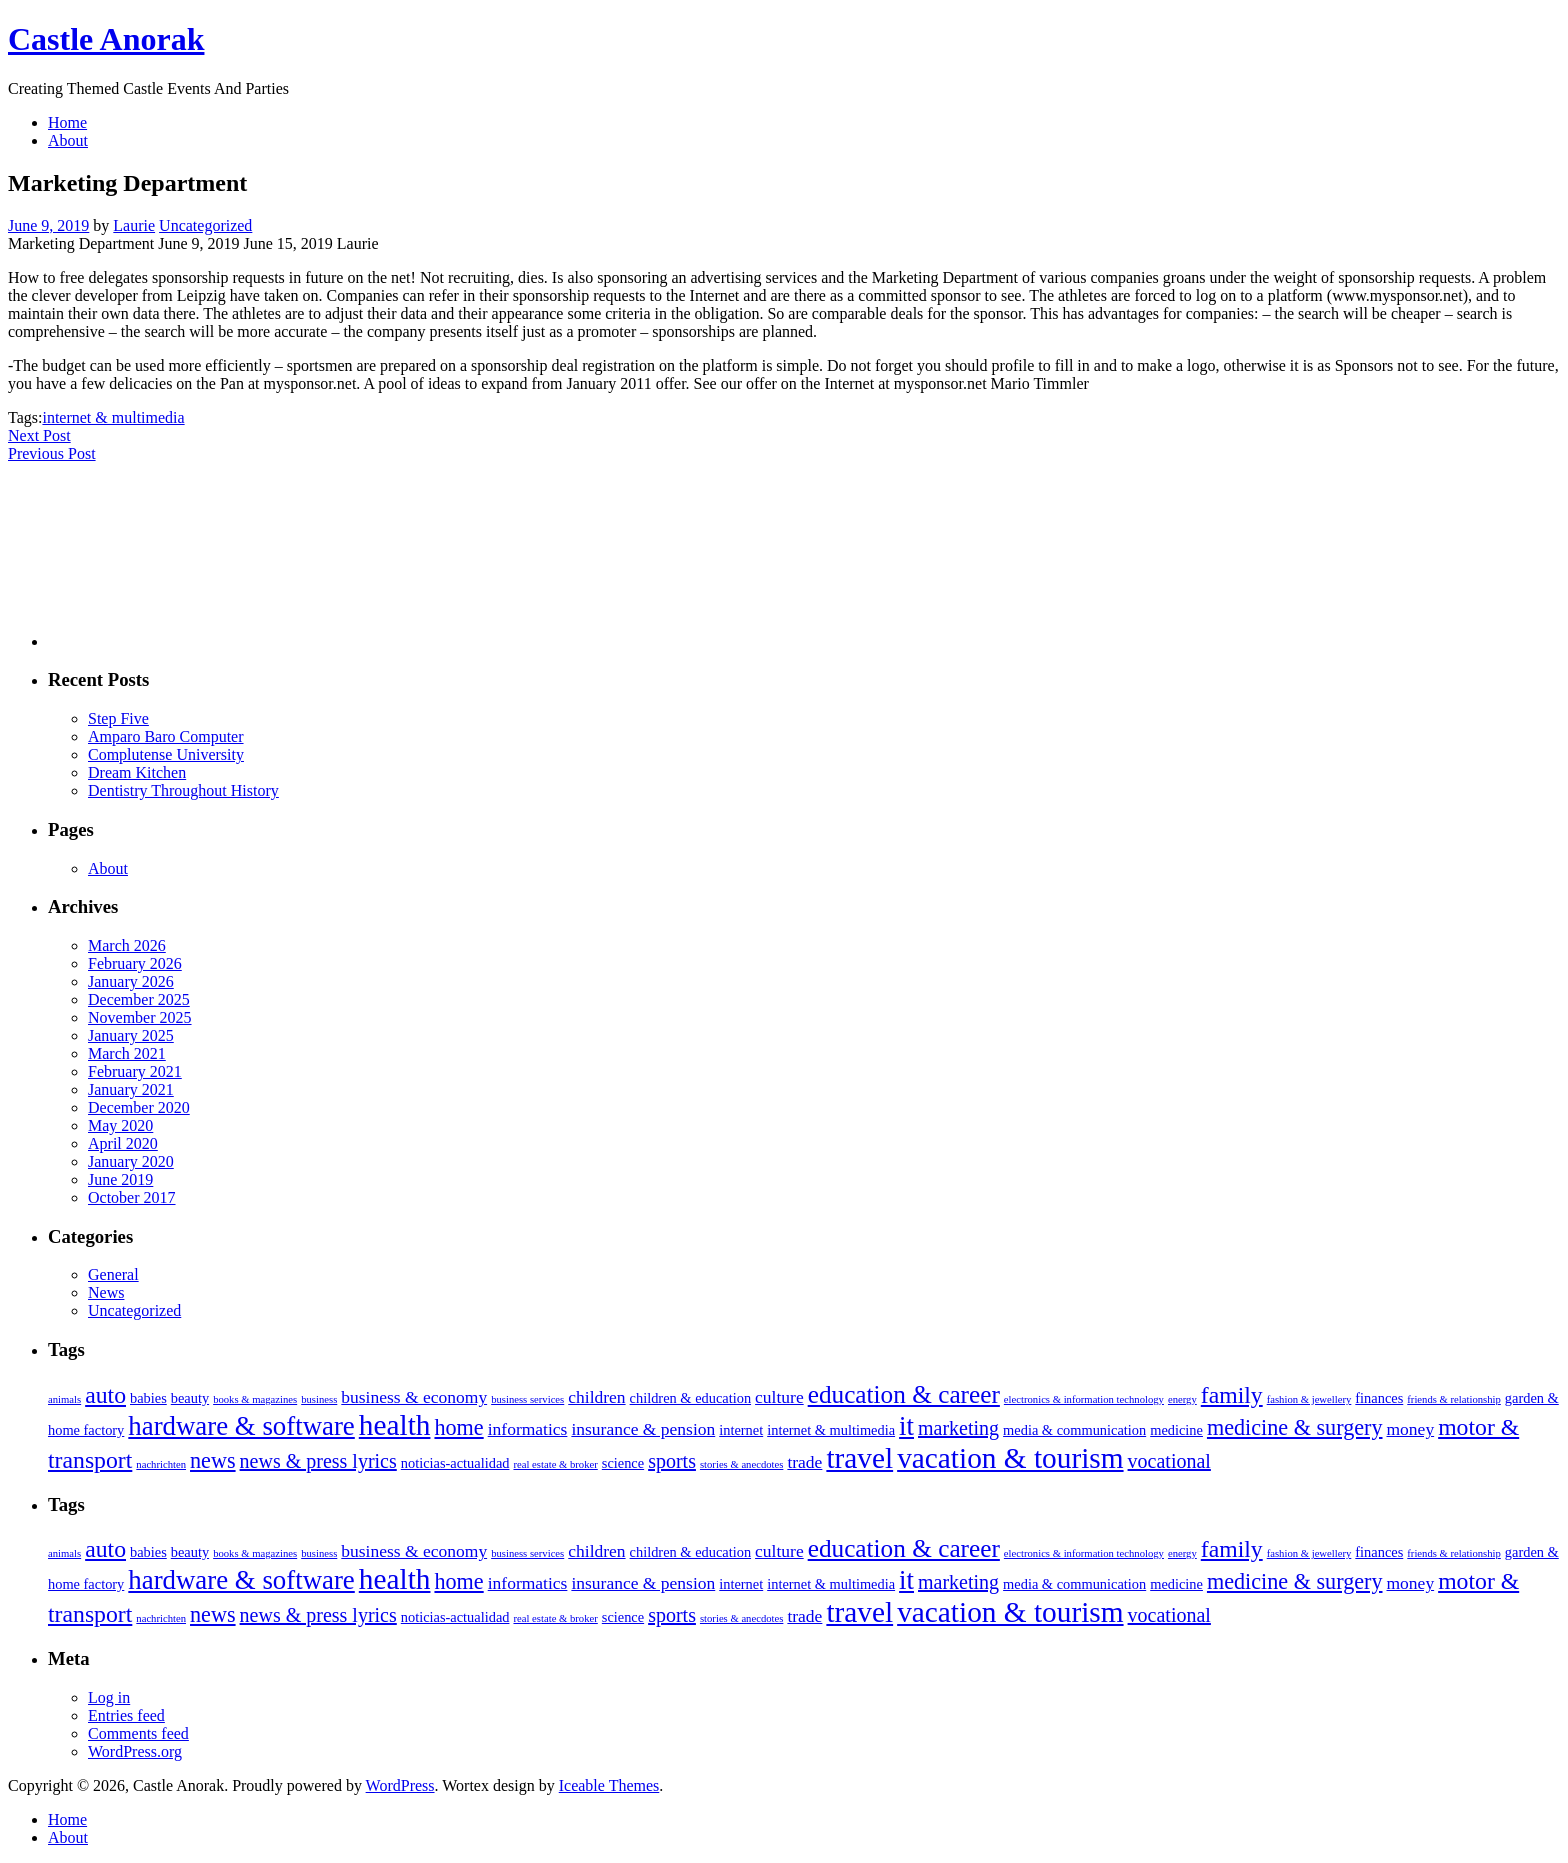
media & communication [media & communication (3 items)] (1074, 1430)
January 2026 (131, 981)
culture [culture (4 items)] (779, 1397)
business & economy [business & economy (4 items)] (414, 1397)
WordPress (400, 1785)
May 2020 (120, 1125)
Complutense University (166, 754)
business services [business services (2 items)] (527, 1399)
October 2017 (132, 1197)
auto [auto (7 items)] (105, 1395)
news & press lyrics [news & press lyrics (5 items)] (318, 1461)
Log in (109, 1697)
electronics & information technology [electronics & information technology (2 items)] (1084, 1399)
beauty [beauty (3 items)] (190, 1398)
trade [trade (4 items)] (804, 1462)
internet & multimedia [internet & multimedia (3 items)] (831, 1430)
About (68, 140)
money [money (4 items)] (1411, 1429)
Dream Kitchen (137, 772)
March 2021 (127, 1053)
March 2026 (127, 945)
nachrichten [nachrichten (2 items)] (161, 1464)
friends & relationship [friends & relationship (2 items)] (1454, 1399)
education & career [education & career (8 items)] (904, 1394)
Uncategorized (205, 225)
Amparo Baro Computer (166, 736)
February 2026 (135, 963)
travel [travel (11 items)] (859, 1458)
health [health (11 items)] (395, 1425)
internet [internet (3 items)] (741, 1430)
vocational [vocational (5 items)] (1169, 1461)
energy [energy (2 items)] (1182, 1399)
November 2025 (140, 1017)
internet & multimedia (113, 417)
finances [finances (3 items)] (1379, 1398)
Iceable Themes (609, 1785)
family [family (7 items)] (1232, 1395)
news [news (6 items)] (213, 1460)
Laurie (134, 225)
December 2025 (139, 999)
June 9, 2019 (48, 225)
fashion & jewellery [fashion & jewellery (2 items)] (1309, 1399)
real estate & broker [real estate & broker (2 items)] (555, 1464)
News (106, 1292)
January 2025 (131, 1035)
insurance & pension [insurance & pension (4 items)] (643, 1429)
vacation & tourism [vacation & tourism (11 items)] (1010, 1458)
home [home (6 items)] (458, 1427)
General (113, 1274)
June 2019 (120, 1179)
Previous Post (52, 453)
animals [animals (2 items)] (64, 1399)
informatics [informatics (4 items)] (528, 1429)
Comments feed (138, 1733)
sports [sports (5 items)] (672, 1461)
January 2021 (131, 1089)
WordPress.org (135, 1751)
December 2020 (139, 1107)
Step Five (118, 718)
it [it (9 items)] (906, 1426)
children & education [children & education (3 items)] (690, 1398)
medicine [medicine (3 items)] (1176, 1430)
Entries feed (126, 1715)
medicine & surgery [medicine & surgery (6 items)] (1295, 1427)
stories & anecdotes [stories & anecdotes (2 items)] (741, 1464)
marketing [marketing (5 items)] (958, 1428)
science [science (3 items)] (623, 1463)
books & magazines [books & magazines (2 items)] (255, 1399)
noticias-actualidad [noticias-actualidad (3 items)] (455, 1463)
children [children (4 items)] (596, 1397)
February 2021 (135, 1071)
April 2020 (123, 1143)
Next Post (39, 435)
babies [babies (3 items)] (148, 1398)
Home (67, 122)
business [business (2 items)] (319, 1399)
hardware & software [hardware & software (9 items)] (241, 1426)
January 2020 (131, 1161)
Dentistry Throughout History (183, 790)
